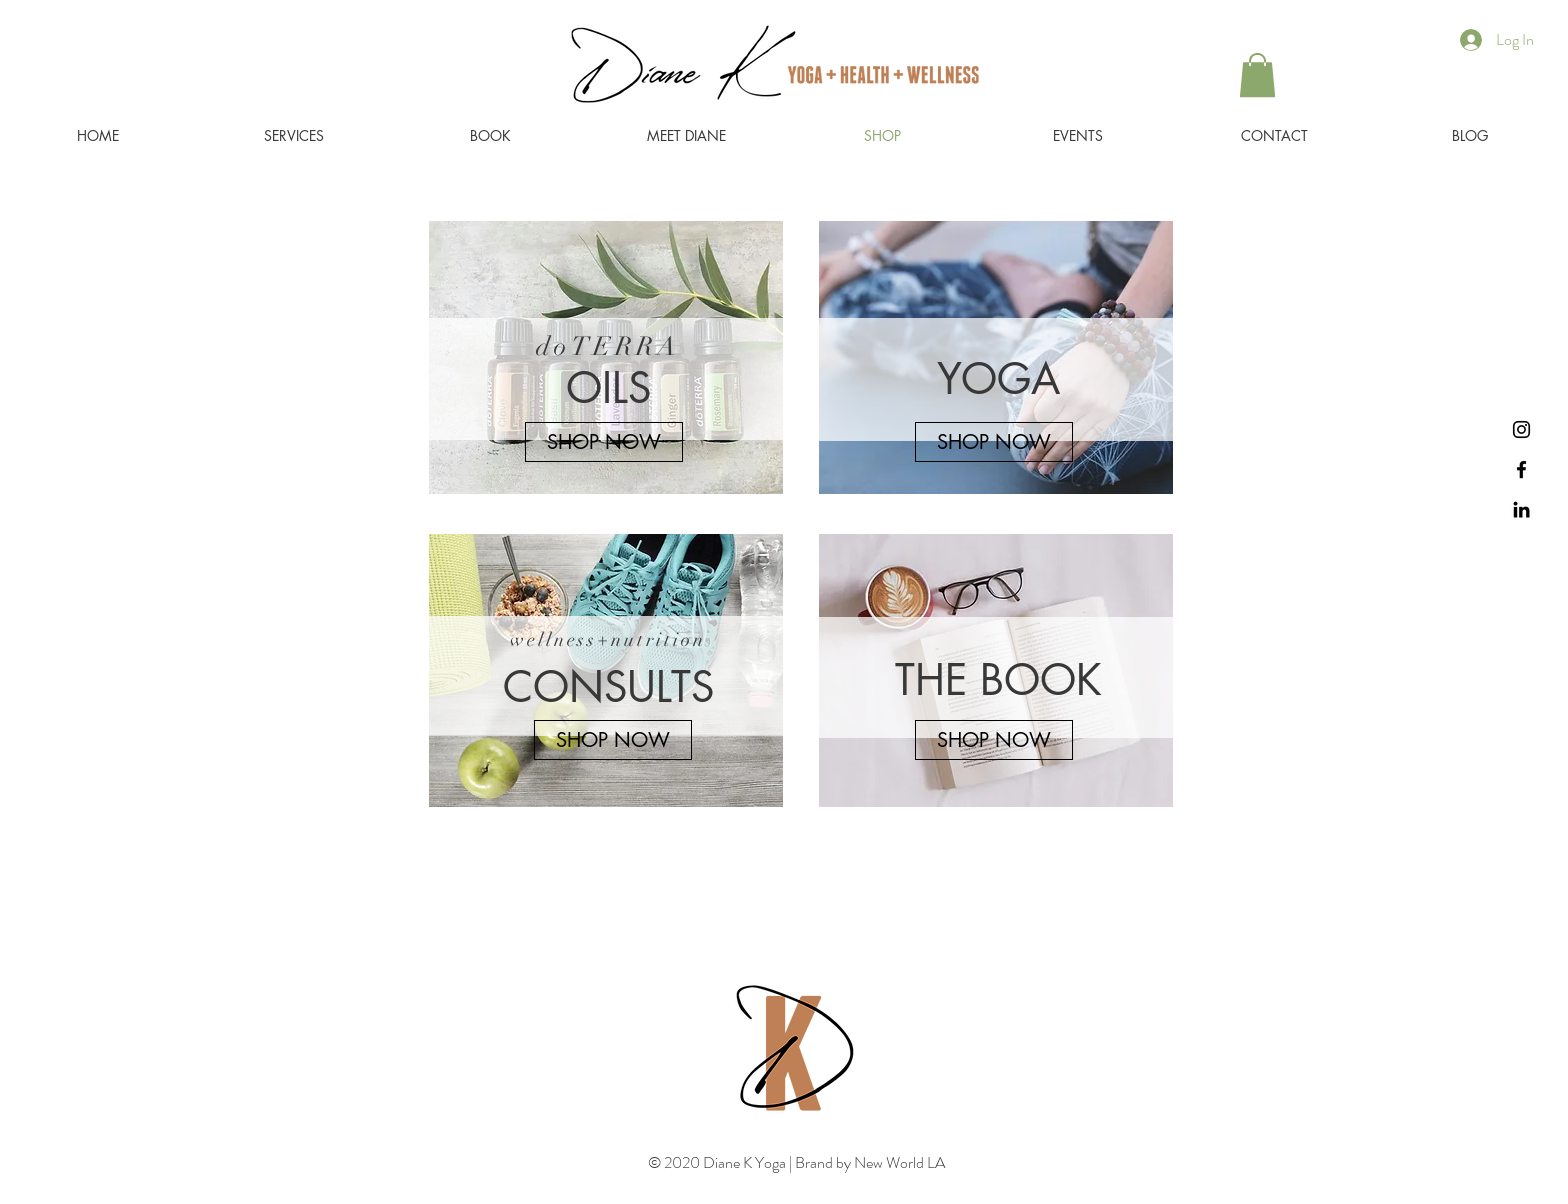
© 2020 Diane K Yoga (718, 1162)
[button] (1257, 75)
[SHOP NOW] (604, 442)
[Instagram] (1521, 429)
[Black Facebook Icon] (1521, 469)
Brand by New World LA (868, 1162)
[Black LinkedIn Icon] (1521, 509)
